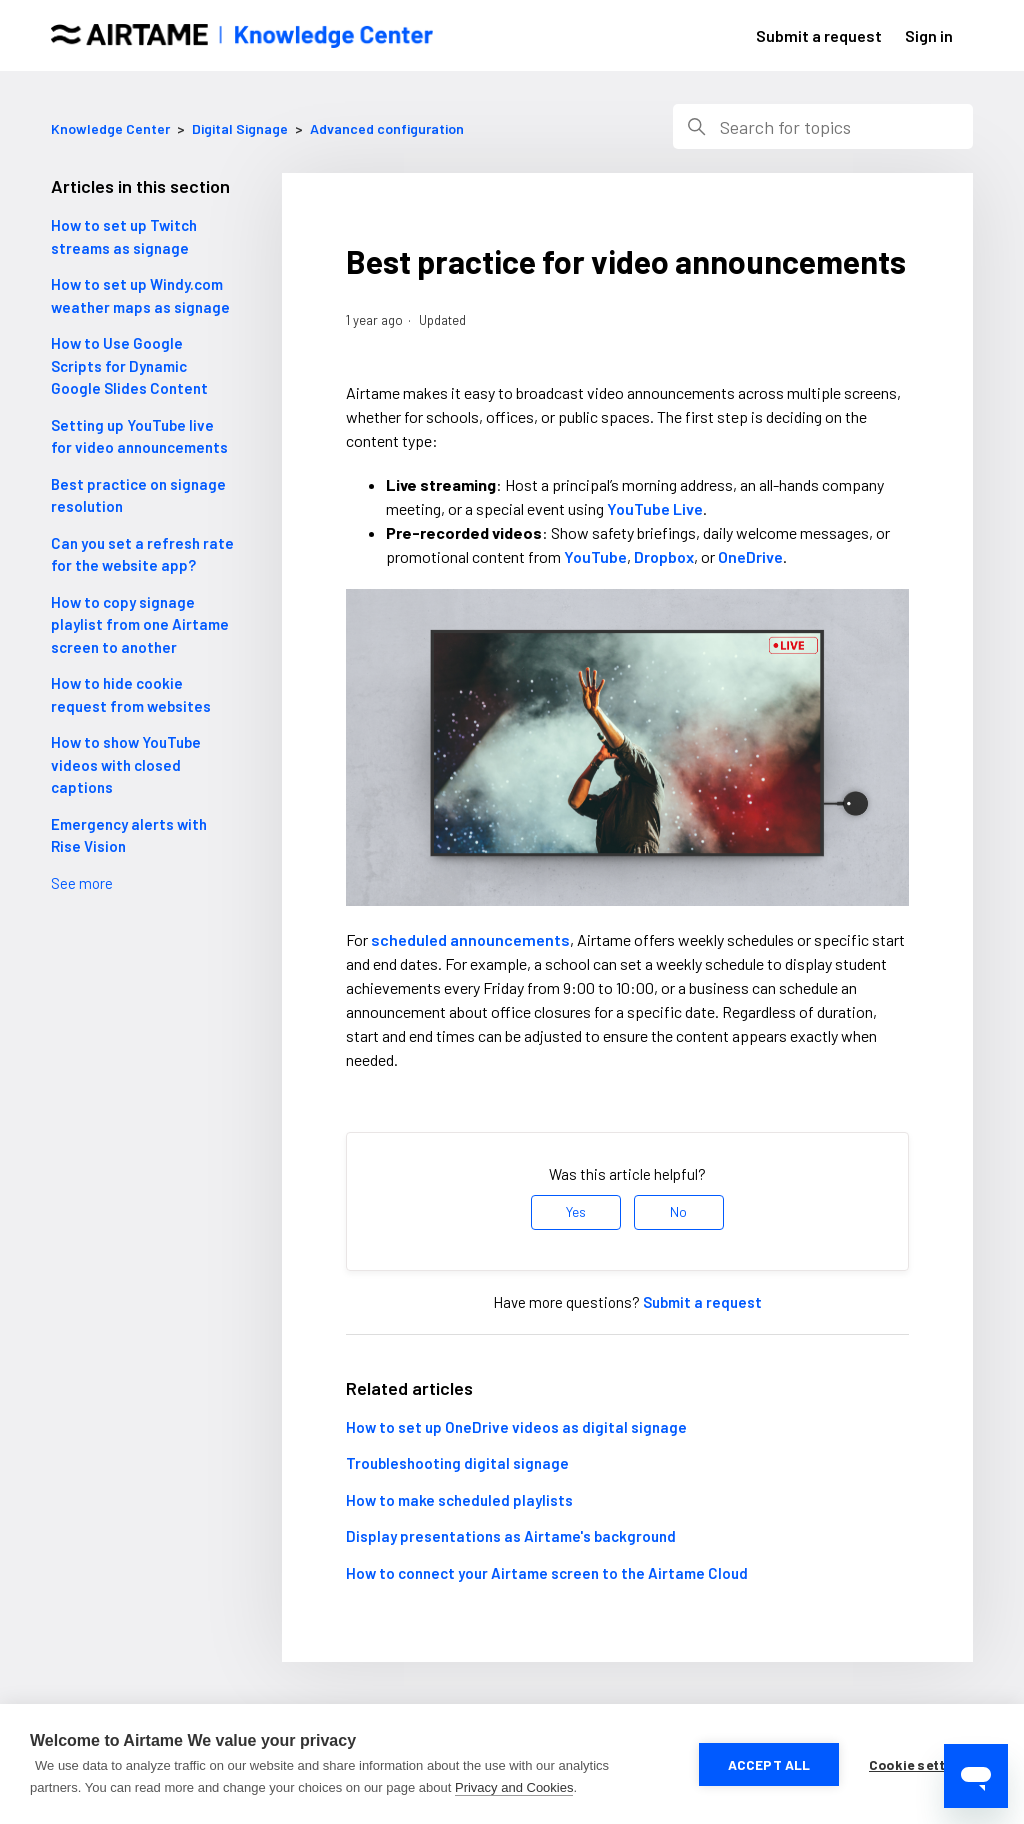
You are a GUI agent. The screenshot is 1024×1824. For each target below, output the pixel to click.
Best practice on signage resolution (138, 495)
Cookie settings (921, 1764)
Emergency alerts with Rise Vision (129, 835)
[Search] (823, 126)
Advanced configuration (387, 128)
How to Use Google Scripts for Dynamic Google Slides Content (129, 365)
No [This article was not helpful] (678, 1211)
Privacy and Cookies (514, 1787)
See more (82, 883)
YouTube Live (655, 508)
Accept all (769, 1764)
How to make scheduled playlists (459, 1500)
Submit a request (819, 35)
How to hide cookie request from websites (131, 694)
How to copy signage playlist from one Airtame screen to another (140, 624)
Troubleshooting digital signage (457, 1463)
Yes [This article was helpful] (576, 1211)
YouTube (595, 556)
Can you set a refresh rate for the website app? (142, 554)
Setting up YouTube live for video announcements (139, 436)
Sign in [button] (929, 35)
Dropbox (664, 556)
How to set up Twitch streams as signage (124, 236)
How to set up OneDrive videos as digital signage (516, 1427)
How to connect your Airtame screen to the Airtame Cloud (547, 1573)
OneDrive (750, 556)
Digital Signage (240, 128)
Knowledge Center (110, 128)
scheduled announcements (470, 939)
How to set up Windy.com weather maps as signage (140, 295)
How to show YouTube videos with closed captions (126, 764)
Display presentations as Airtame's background (511, 1536)
